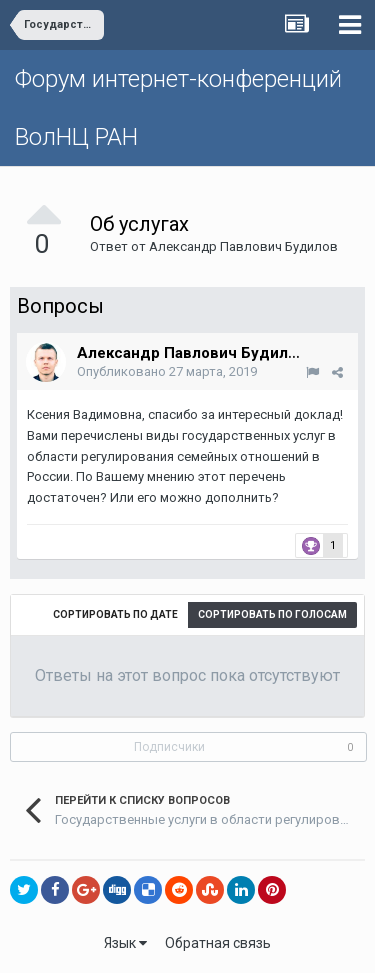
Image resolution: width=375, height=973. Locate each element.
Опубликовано (167, 371)
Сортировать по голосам (272, 614)
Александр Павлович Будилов (243, 246)
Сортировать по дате (115, 614)
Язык (125, 943)
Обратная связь (218, 943)
